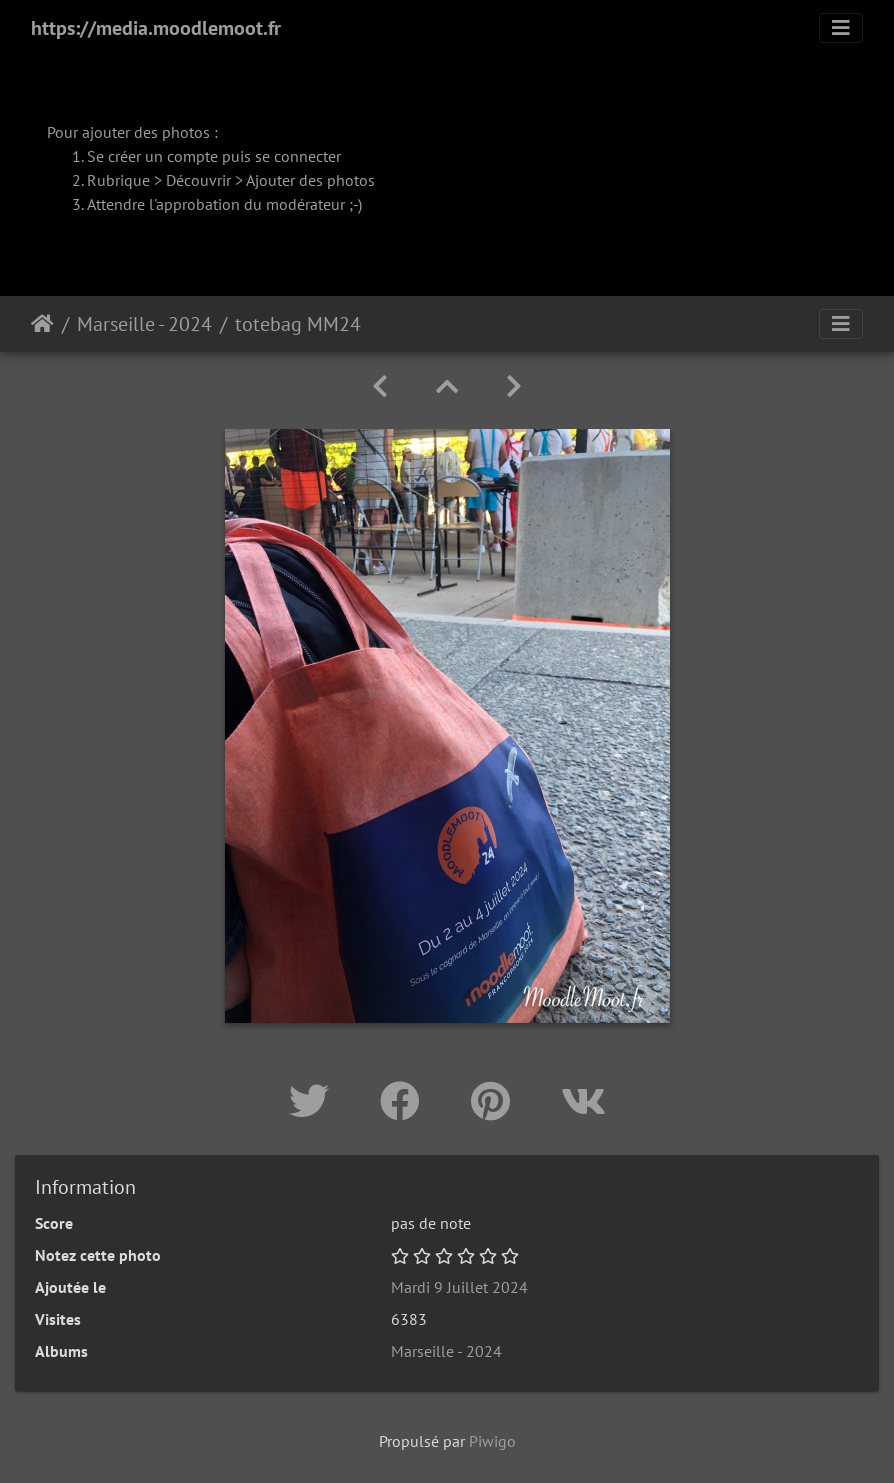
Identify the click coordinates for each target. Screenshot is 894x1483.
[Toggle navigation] (841, 28)
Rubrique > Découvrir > (166, 180)
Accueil (42, 324)
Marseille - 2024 (144, 324)
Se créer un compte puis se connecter (214, 156)
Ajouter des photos (310, 180)
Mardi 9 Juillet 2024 (459, 1287)
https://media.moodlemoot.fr (156, 28)
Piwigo (492, 1441)
